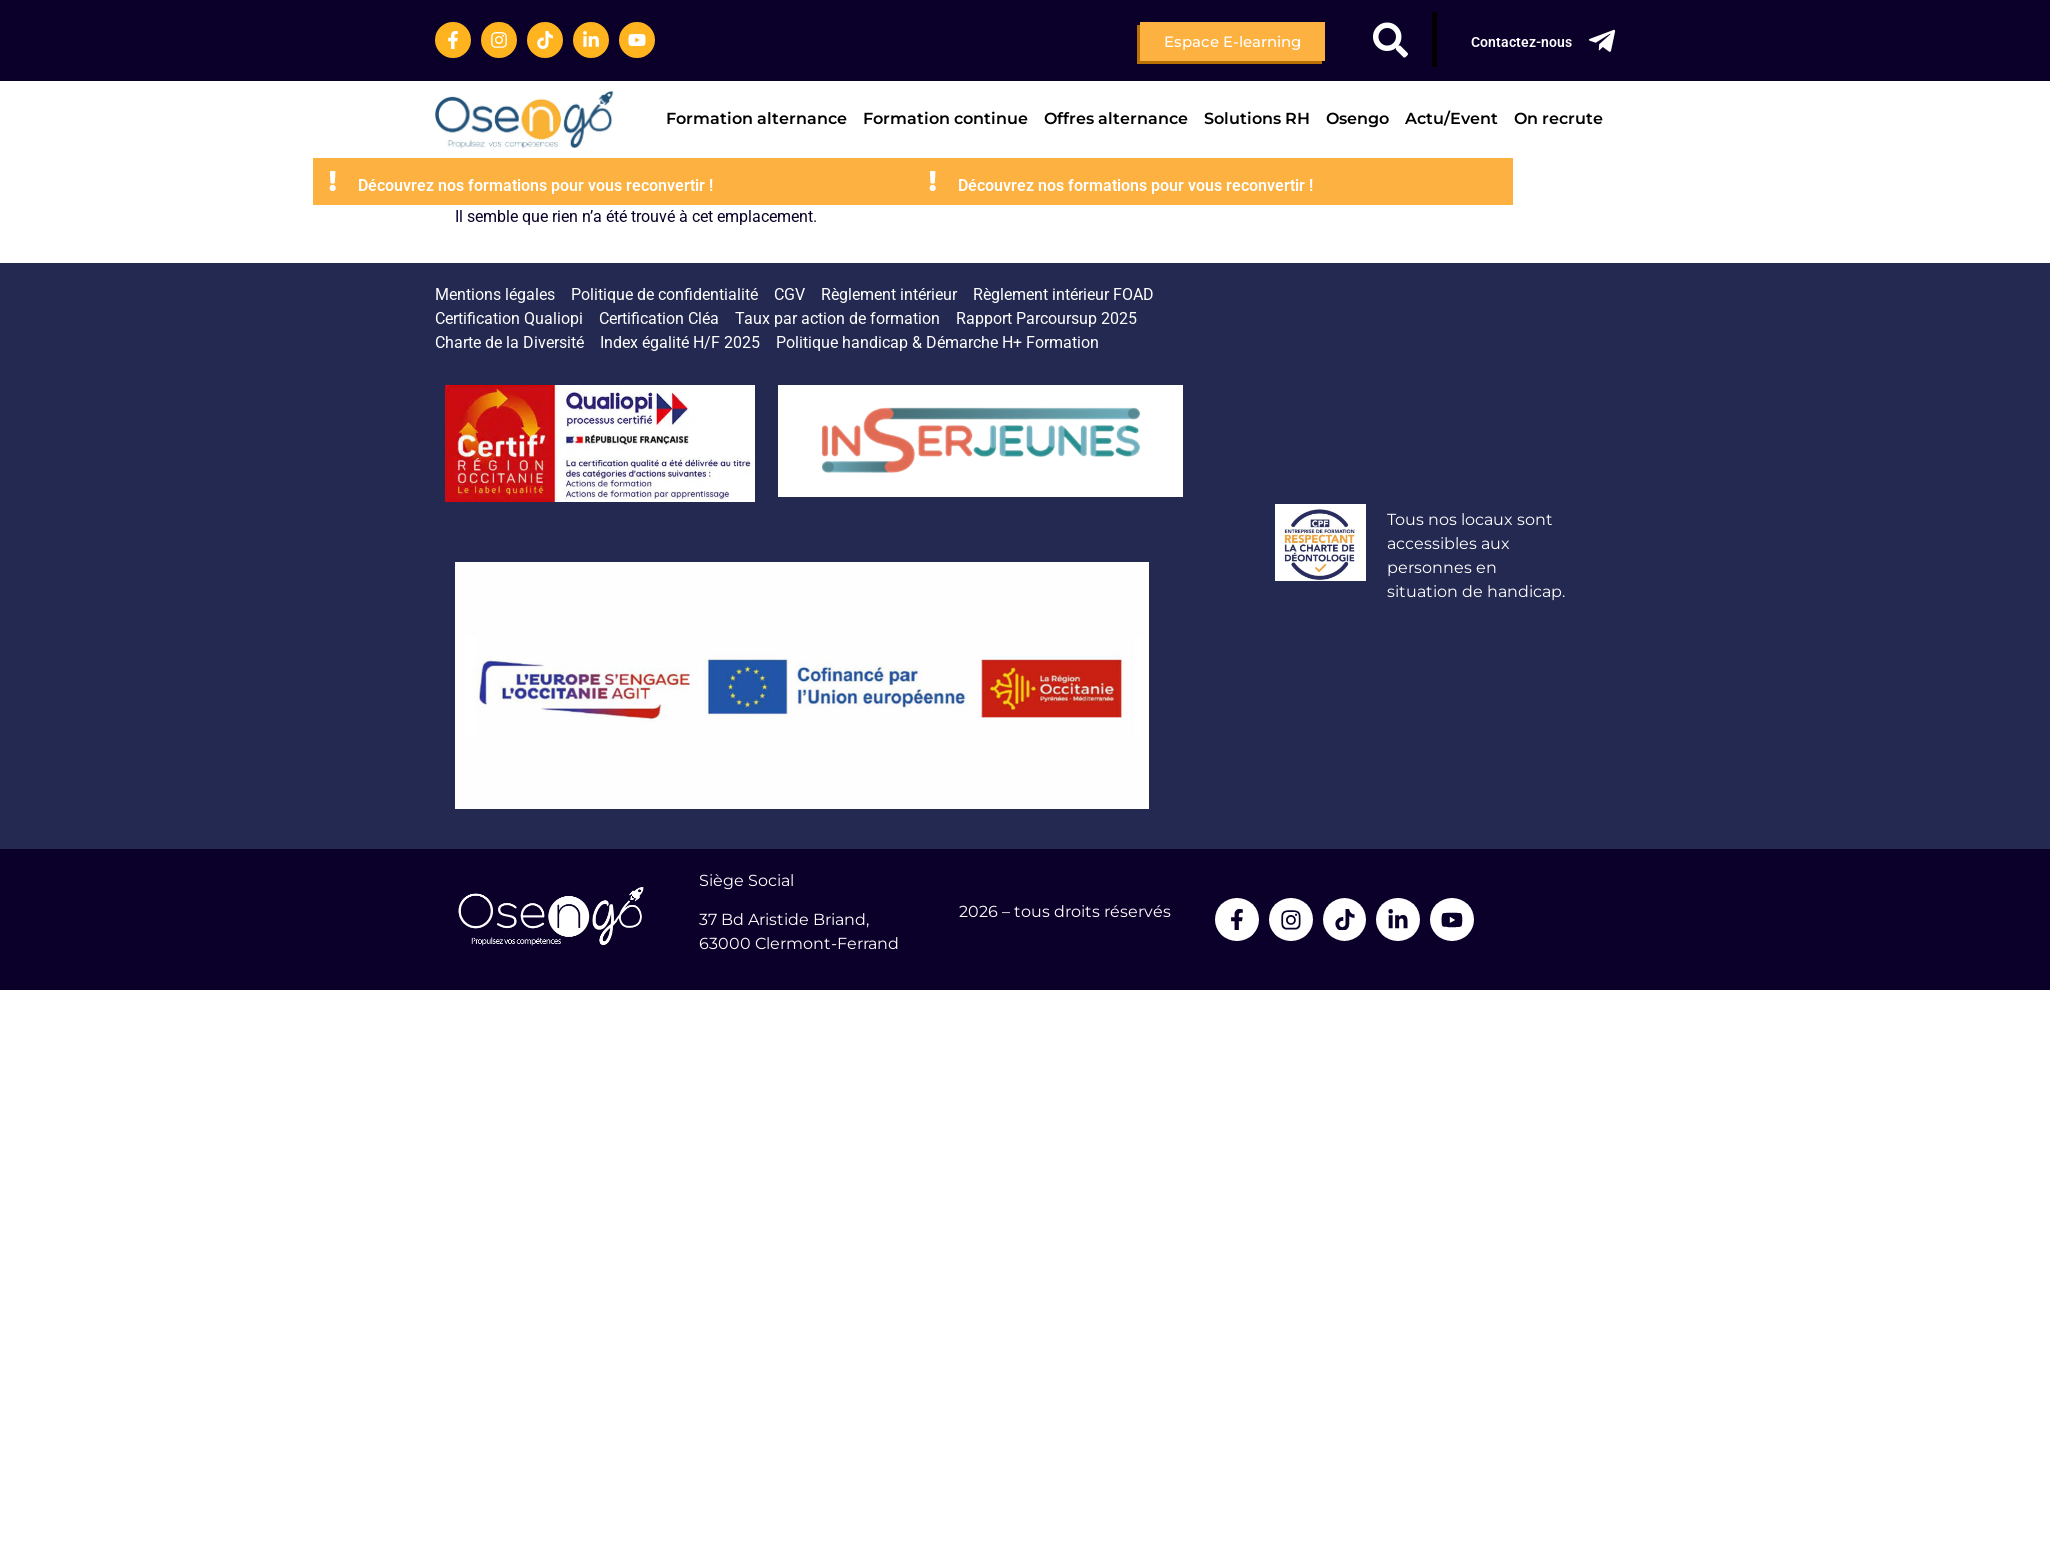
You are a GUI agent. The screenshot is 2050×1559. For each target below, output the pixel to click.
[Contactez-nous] (1602, 41)
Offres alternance (1116, 118)
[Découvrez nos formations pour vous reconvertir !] (518, 181)
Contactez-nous (1521, 42)
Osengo (1357, 118)
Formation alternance (756, 118)
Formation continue (945, 118)
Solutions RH (1257, 118)
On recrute (1558, 118)
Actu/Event (1451, 118)
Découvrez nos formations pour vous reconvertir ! (720, 185)
